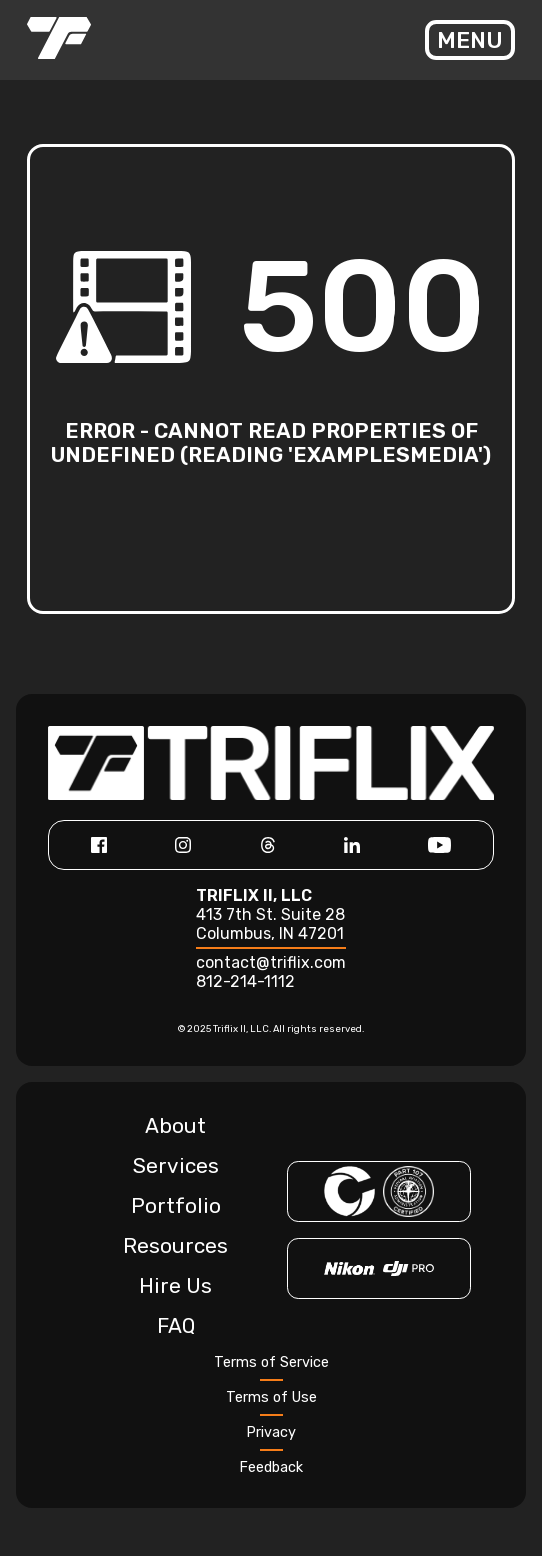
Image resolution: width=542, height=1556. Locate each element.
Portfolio (176, 1206)
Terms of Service (271, 1362)
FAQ (176, 1326)
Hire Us (175, 1286)
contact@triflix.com (271, 962)
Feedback (271, 1467)
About (175, 1126)
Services (176, 1166)
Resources (175, 1246)
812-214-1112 (245, 981)
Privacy (271, 1432)
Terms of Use (271, 1397)
